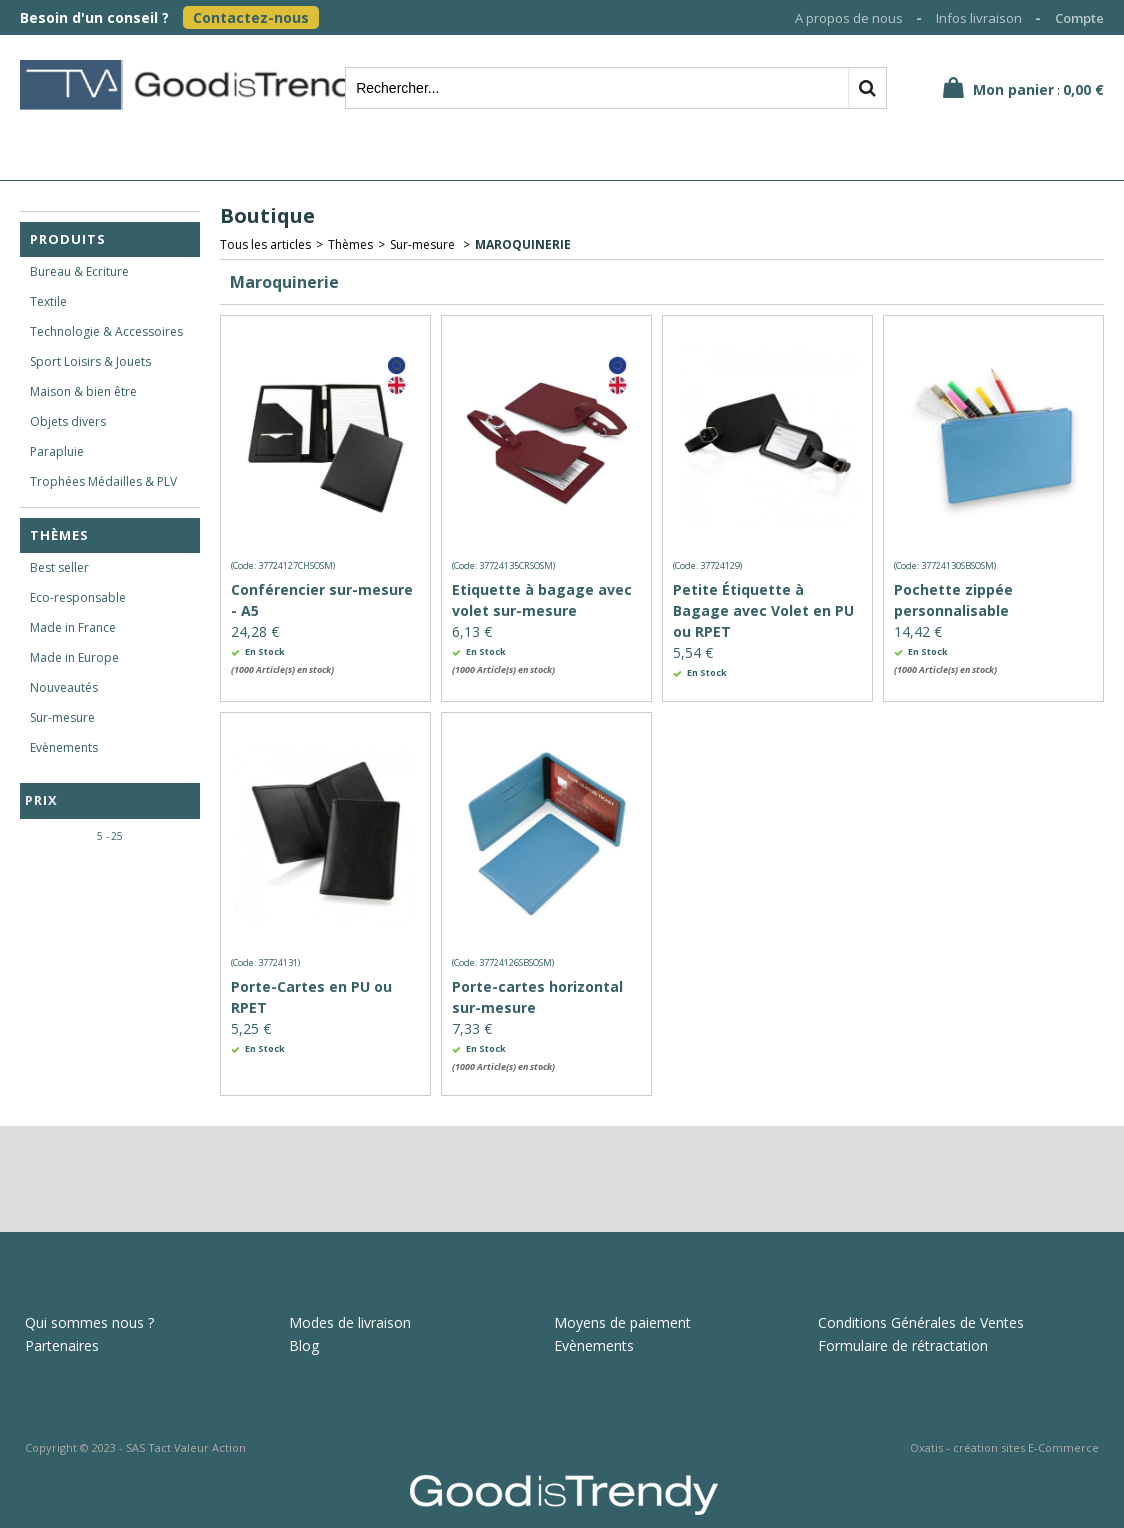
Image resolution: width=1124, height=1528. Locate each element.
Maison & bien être (83, 391)
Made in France (73, 627)
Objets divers (68, 421)
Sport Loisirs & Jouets (90, 361)
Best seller (59, 567)
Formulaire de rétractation (903, 1345)
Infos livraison (979, 18)
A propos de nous (849, 18)
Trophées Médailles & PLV (103, 481)
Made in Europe (74, 657)
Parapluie (57, 451)
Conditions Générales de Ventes (921, 1322)
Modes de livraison (350, 1322)
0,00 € (1083, 89)
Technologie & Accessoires (106, 331)
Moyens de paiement (622, 1322)
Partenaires (62, 1345)
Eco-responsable (78, 597)
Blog (304, 1345)
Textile (48, 301)
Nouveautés (64, 687)
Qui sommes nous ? (89, 1322)
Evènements (64, 747)
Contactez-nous (251, 17)
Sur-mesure (62, 717)
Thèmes (59, 535)
